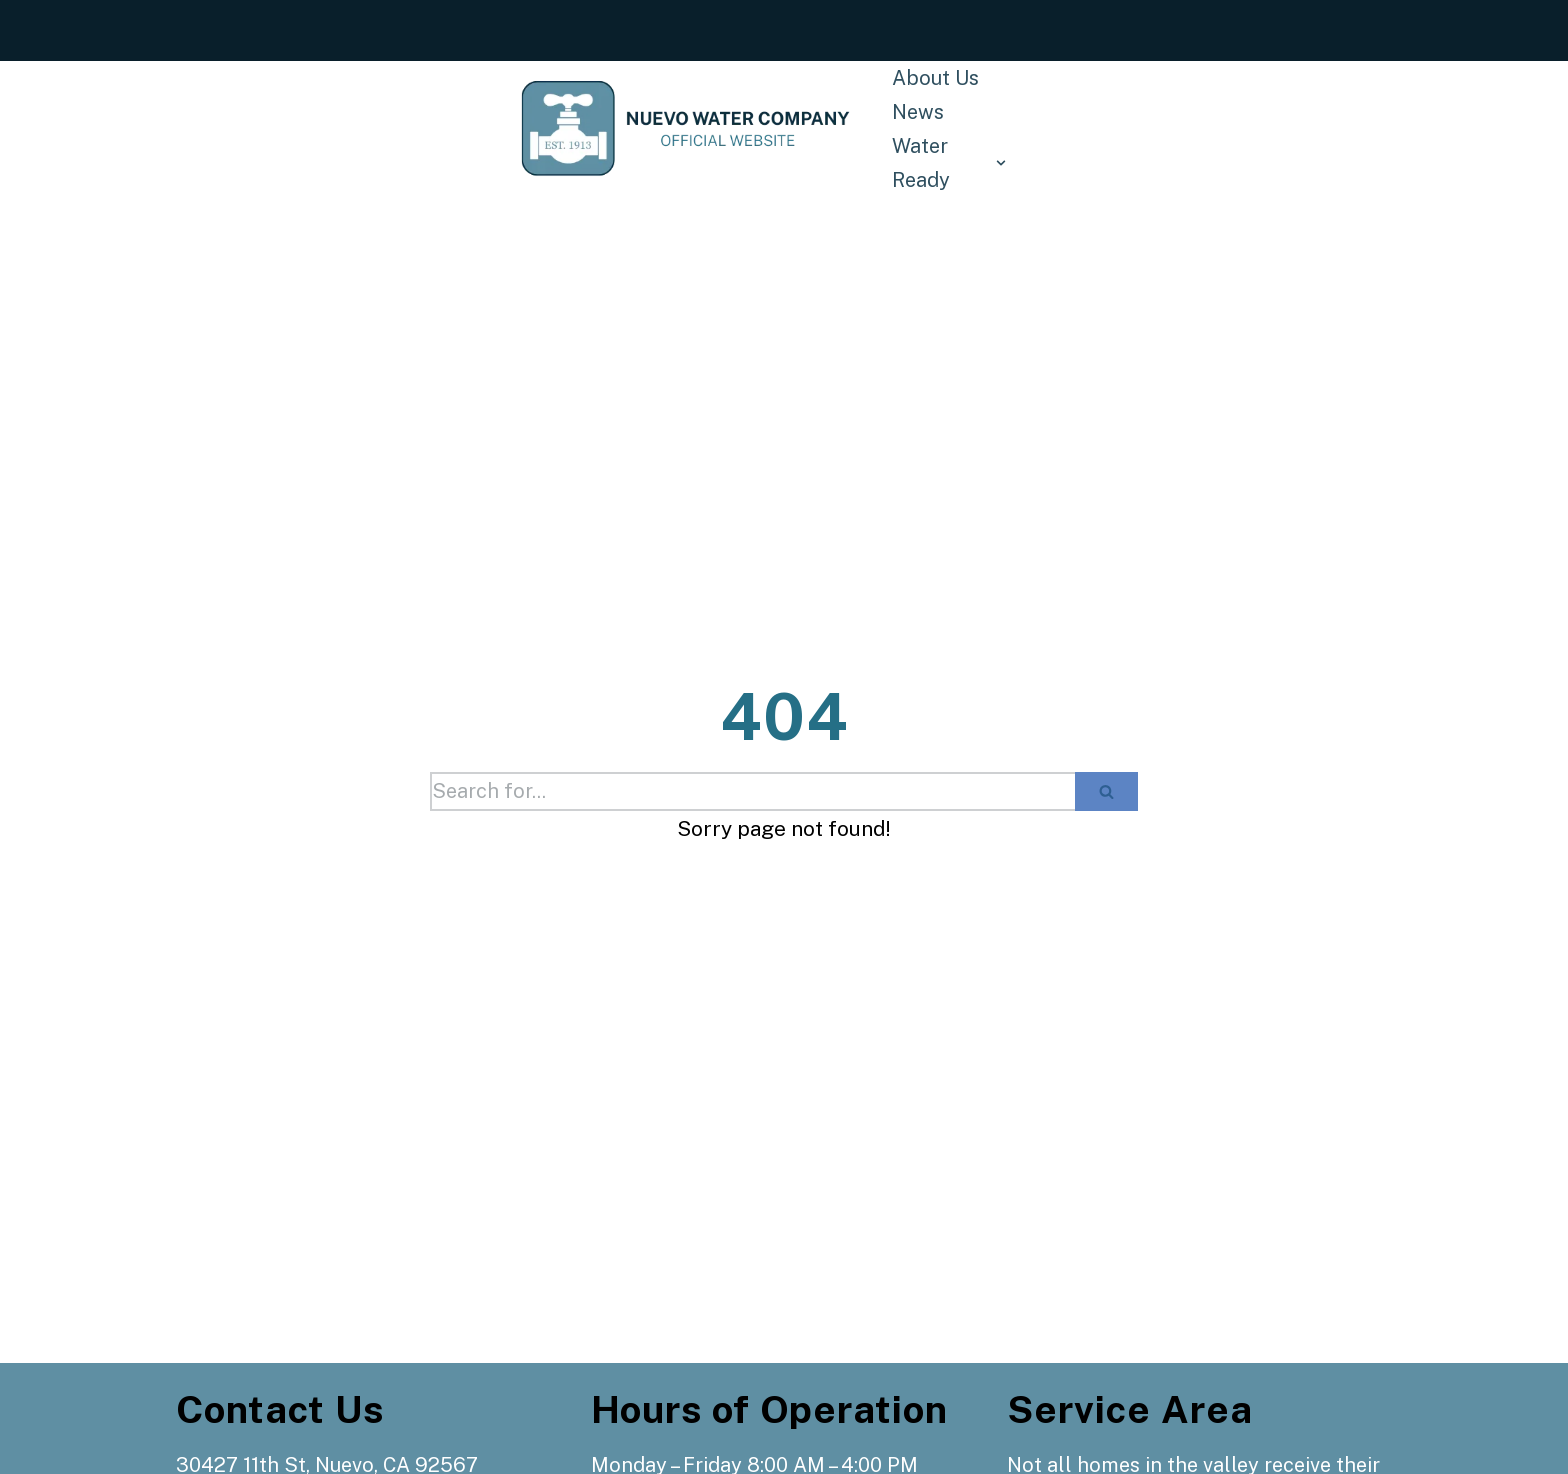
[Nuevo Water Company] (687, 128)
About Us (935, 78)
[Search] (752, 791)
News (918, 112)
